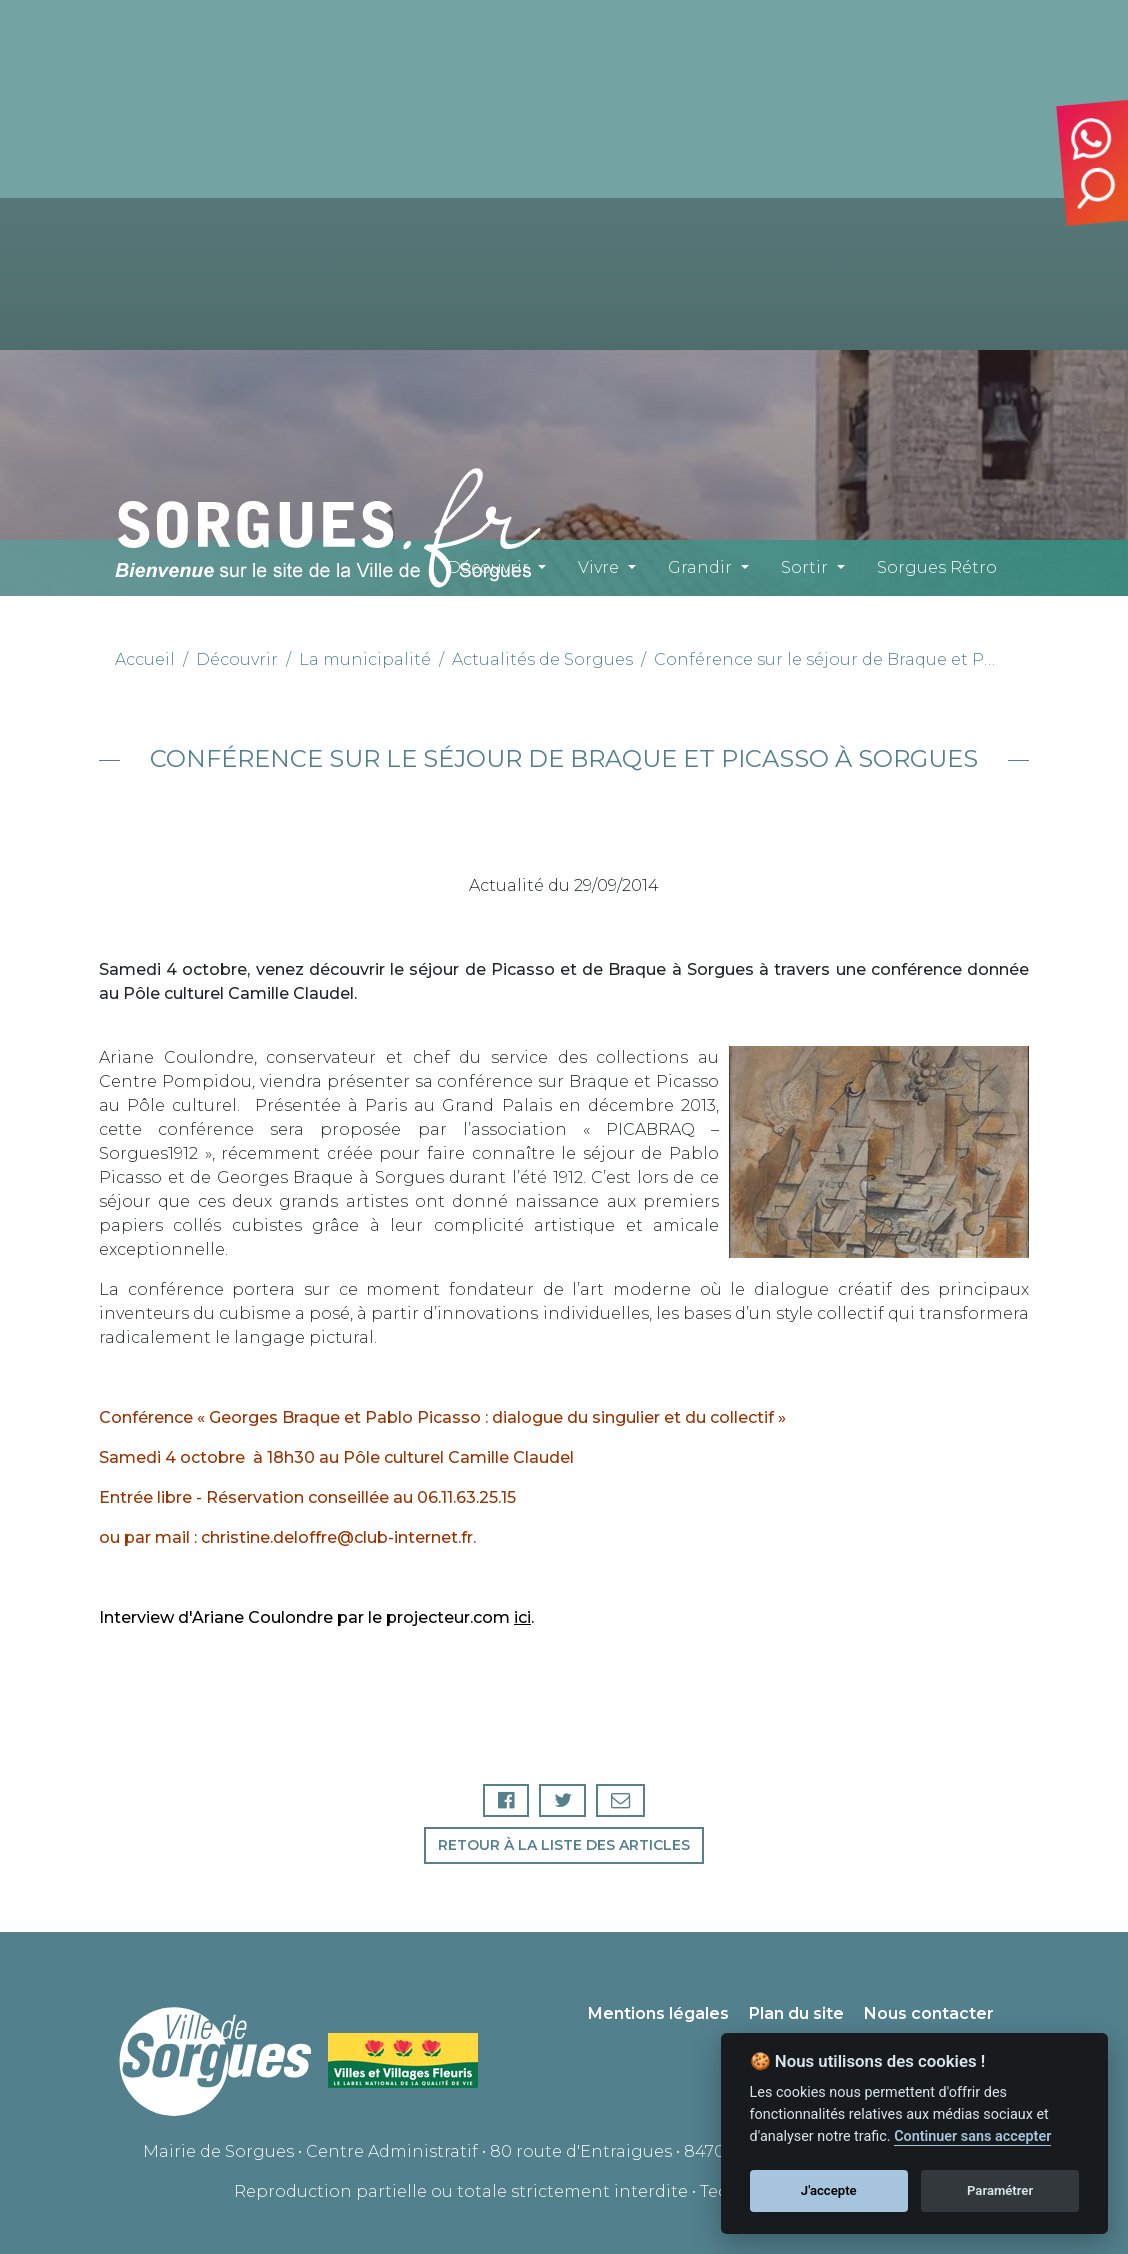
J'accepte (829, 2190)
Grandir (700, 567)
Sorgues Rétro (937, 567)
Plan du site (796, 2013)
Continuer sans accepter (972, 2136)
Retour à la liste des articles (564, 1845)
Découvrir (488, 567)
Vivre (598, 567)
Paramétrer (1000, 2190)
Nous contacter (929, 2013)
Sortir (804, 567)
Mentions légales (658, 2013)
